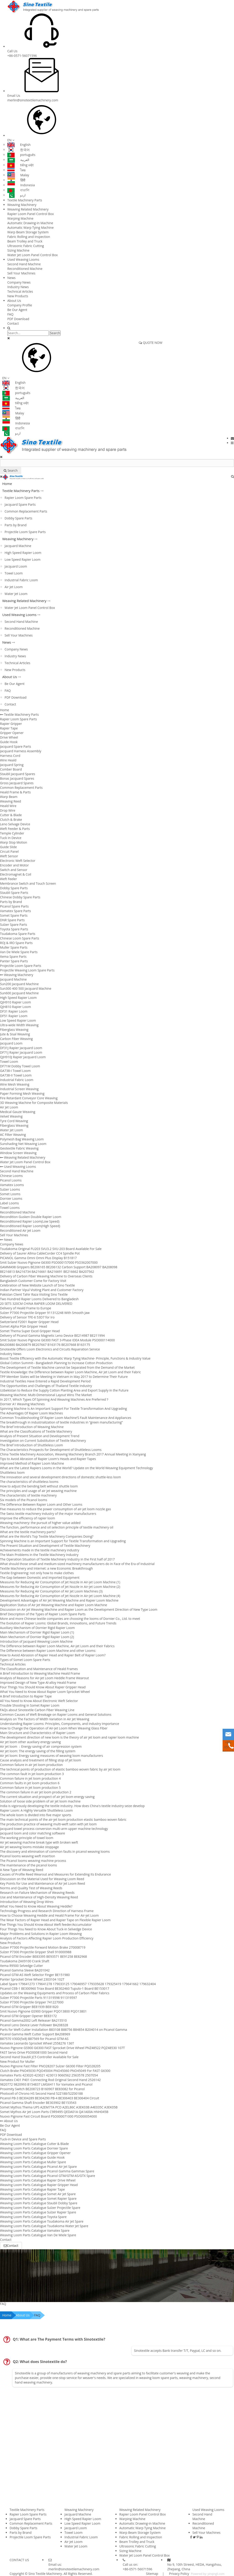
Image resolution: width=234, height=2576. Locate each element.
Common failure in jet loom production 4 (30, 1778)
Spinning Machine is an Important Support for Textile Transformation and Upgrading (63, 1541)
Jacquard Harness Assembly (20, 751)
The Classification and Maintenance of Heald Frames (39, 1669)
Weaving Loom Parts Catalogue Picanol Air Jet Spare (38, 2166)
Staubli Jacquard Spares (17, 774)
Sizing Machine (18, 250)
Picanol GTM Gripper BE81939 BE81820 (29, 2007)
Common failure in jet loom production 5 (30, 1787)
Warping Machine (20, 218)
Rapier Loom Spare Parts (23, 497)
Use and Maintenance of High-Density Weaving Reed (39, 1897)
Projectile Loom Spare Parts (25, 532)
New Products (17, 296)
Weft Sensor (9, 856)
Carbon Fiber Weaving (16, 1039)
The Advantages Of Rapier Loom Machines (31, 1413)
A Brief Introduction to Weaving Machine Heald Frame (40, 1673)
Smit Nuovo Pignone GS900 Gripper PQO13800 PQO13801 (43, 2011)
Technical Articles (20, 291)
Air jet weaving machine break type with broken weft (39, 1842)
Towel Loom (14, 573)
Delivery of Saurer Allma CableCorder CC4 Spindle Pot (40, 1253)
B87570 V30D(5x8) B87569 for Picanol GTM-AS (34, 2039)
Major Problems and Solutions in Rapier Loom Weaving (41, 1933)
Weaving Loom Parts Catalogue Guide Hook (32, 2157)
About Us (14, 300)
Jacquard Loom (16, 566)
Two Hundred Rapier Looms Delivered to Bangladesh (39, 1299)
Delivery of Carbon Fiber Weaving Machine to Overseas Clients (46, 1276)
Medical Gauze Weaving (17, 1112)
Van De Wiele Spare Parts (18, 952)
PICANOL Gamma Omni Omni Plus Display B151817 (38, 1258)
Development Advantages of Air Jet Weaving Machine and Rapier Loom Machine (59, 1600)
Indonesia (21, 185)
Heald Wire (8, 806)
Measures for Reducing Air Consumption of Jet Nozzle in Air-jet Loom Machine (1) (60, 1582)
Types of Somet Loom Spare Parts (25, 1660)
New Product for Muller (17, 2061)
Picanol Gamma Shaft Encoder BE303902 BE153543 (38, 2102)
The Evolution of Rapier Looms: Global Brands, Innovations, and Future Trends (58, 1623)
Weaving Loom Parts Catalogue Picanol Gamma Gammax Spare (47, 2171)
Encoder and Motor (14, 865)
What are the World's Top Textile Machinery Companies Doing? (46, 1536)
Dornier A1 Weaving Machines (22, 1404)
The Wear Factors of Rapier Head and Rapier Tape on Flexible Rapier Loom (55, 1920)
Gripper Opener (12, 733)
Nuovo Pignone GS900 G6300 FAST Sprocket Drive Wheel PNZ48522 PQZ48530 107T (62, 2048)
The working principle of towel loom (26, 1838)
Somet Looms (10, 1194)
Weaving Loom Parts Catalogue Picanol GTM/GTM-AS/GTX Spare (47, 2175)
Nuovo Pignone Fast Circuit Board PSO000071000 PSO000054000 (48, 2116)
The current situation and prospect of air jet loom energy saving (47, 1797)
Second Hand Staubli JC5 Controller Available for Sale (39, 2057)
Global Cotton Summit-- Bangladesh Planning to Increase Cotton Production (56, 1363)
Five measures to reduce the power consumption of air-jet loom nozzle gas (55, 1509)
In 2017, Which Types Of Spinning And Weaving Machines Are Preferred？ (54, 1399)
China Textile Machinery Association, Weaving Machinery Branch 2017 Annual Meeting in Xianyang (73, 1454)
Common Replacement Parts (26, 511)
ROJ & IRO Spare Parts (16, 943)
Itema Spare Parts (13, 956)
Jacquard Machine (18, 546)
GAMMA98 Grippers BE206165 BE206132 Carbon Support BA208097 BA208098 (58, 1267)
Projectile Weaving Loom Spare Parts (27, 970)
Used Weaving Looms (23, 259)
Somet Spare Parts (13, 915)
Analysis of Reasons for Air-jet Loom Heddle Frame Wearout (44, 1678)
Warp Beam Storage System (28, 232)
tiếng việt (20, 165)
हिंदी (16, 180)
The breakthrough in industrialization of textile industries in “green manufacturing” (61, 1422)
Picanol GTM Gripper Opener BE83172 (28, 2016)
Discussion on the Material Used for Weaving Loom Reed (42, 1879)
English (19, 144)
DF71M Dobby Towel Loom (20, 1066)
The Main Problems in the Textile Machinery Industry (39, 1554)
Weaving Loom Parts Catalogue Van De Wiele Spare (38, 2235)
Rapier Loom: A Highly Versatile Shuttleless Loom (36, 1810)
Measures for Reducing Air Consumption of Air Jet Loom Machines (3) (51, 1591)
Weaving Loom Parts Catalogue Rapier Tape (32, 2189)
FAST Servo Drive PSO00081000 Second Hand (33, 2052)
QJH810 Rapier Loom (15, 1007)
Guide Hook (9, 742)
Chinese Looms (11, 1176)
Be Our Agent (17, 310)
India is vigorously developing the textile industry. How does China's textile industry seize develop (72, 1806)
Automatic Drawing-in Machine (30, 223)
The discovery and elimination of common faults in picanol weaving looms (55, 1851)
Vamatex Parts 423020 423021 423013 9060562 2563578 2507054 (49, 2075)
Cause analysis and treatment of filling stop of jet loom (40, 1760)
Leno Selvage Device (15, 824)
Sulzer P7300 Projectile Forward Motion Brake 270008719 (42, 1947)
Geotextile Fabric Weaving (19, 1148)
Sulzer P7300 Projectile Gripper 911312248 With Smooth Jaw (45, 1312)
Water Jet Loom (16, 594)
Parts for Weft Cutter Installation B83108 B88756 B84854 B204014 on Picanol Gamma (63, 2029)
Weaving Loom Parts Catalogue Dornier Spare (34, 2148)
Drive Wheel (9, 737)
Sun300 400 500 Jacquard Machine (25, 988)
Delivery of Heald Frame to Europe (25, 1308)
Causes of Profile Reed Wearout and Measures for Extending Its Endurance (55, 1874)
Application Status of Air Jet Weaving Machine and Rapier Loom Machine (53, 1605)
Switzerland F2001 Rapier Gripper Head (29, 1322)
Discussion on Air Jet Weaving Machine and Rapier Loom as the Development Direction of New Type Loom (78, 1609)
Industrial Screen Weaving (19, 1089)
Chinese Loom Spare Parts (19, 938)
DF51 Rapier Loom (13, 1016)
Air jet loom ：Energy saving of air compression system (41, 1746)
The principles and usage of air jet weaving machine (38, 1491)
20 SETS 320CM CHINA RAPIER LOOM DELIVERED (36, 1303)
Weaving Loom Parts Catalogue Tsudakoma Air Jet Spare (41, 2221)
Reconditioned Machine (25, 268)
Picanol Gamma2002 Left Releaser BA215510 (33, 2020)
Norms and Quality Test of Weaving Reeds (31, 1888)
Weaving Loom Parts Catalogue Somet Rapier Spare (38, 2198)
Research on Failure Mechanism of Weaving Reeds (37, 1892)
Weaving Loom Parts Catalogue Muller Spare (33, 2162)
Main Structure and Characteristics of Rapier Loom (37, 1733)
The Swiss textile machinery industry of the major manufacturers (48, 1513)
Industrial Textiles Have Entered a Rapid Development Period (45, 1381)
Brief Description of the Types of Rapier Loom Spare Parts (42, 1614)
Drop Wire (7, 810)
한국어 (18, 149)
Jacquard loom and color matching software (32, 1833)
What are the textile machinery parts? (28, 1532)
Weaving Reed (10, 801)
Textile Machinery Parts (24, 200)
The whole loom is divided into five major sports (35, 1815)
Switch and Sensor (13, 870)
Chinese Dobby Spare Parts (20, 897)
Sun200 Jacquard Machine (19, 984)
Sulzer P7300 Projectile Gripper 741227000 (32, 2002)
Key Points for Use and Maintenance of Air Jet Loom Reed (42, 1883)
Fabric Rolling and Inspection (28, 236)
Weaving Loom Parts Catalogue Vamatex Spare (34, 2230)
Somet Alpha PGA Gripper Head (23, 1326)
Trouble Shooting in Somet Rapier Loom (29, 1705)
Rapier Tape (9, 728)
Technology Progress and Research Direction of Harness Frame (47, 1911)
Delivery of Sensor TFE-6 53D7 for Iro (27, 1317)
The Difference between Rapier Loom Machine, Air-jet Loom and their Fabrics (57, 1646)
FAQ (10, 314)
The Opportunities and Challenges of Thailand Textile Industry (46, 1386)
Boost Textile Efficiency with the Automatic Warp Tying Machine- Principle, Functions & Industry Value (75, 1358)
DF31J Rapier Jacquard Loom (21, 1048)
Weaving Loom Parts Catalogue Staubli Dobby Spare (38, 2203)
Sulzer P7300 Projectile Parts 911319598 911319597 (38, 1997)
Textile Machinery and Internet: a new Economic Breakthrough (46, 1568)
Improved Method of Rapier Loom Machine (32, 1463)
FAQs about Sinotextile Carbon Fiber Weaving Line (37, 1710)
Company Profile (19, 305)
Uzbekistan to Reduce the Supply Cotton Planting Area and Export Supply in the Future (64, 1390)
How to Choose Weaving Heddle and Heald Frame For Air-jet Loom (49, 1915)
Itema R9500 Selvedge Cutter (21, 1965)
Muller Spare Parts (13, 947)
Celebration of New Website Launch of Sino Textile (37, 1285)
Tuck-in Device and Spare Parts (23, 2139)
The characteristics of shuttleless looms (29, 1481)
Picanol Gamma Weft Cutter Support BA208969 (35, 2034)
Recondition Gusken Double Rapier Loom (30, 1217)
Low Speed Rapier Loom (22, 559)
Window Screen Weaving (18, 1153)
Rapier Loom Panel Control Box (30, 214)
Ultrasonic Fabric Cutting (25, 246)
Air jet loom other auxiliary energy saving (30, 1742)
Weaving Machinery (21, 205)
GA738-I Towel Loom (15, 1070)
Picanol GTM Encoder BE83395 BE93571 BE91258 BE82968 (43, 1956)
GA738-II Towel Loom (16, 1075)
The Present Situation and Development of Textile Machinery (45, 1545)
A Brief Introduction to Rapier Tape (26, 1696)
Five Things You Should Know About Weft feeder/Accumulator (46, 1924)
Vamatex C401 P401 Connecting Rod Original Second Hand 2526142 (50, 2080)
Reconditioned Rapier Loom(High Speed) (30, 1226)
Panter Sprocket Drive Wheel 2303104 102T (32, 1979)
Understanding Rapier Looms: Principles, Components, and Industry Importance (59, 1723)
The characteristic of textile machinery (28, 1495)
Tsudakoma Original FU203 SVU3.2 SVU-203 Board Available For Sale (50, 1249)
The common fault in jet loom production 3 (32, 1774)
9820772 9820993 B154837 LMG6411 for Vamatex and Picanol (46, 2084)
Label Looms (9, 1203)
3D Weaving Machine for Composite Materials (34, 1102)
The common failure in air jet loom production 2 (35, 1792)
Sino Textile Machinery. (45, 2573)
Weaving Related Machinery (27, 209)
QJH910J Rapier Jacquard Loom (23, 1057)
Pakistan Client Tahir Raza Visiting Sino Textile (34, 1294)
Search (55, 333)
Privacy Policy (178, 2573)
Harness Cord (10, 755)
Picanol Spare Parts (14, 906)
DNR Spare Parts (12, 920)
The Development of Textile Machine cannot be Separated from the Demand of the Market (67, 1367)
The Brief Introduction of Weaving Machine (32, 1427)
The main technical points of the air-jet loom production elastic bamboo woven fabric (63, 1819)
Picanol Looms (10, 1180)
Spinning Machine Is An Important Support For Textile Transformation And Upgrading (63, 1408)
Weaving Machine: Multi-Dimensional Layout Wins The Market (46, 1395)
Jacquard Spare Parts (20, 504)
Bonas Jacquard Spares (17, 778)
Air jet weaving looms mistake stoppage (29, 1847)
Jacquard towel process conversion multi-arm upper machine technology (54, 1828)
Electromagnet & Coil (15, 874)
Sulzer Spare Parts (13, 924)
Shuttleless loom (12, 1472)
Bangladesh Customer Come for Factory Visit (33, 1281)
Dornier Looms (11, 1198)
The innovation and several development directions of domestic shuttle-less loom (60, 1477)
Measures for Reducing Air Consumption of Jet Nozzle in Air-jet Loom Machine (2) (60, 1586)
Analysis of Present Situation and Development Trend (39, 1436)
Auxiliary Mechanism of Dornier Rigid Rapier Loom (37, 1628)
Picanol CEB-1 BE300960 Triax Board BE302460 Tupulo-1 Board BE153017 (54, 1988)
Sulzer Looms (10, 1189)
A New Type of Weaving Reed (21, 1870)
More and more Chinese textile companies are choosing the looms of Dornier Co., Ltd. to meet (70, 1618)
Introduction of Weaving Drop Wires (26, 1902)
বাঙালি (18, 190)
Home (7, 483)
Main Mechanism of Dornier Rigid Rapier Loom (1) (37, 1632)
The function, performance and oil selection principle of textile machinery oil (56, 1527)
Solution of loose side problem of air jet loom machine (40, 1801)
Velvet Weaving (11, 1116)
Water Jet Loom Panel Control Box (32, 255)
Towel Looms (10, 1207)
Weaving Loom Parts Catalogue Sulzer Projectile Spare (40, 2207)
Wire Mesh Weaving (14, 1084)
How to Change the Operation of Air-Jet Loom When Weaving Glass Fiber (53, 1728)
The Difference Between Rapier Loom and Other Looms (41, 1504)
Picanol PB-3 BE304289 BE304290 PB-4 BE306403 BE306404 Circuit (49, 2098)
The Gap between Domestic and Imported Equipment (40, 1577)
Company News (19, 282)
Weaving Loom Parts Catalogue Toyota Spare (33, 2217)
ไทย (16, 170)
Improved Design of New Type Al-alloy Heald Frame (38, 1682)
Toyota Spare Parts (14, 929)
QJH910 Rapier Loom (15, 1002)
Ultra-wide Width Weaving (19, 1025)
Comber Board (11, 769)
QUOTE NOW (150, 342)
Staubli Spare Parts (14, 892)
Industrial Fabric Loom (21, 580)
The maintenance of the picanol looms (28, 1865)
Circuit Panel (9, 851)
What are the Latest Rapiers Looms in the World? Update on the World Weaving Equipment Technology (76, 1468)
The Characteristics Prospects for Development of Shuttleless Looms (50, 1449)
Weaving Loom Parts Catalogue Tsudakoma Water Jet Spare (44, 2226)
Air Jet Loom (14, 587)
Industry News (18, 287)
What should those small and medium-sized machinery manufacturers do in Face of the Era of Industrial (77, 1564)
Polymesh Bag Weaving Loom (22, 1139)
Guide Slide (8, 847)
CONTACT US (19, 2560)
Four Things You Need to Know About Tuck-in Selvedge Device (46, 1929)
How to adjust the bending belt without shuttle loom (39, 1486)
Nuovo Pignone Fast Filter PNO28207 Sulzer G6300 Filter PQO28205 (50, 2066)
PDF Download (18, 319)
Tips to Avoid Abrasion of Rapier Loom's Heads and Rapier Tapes (48, 1459)
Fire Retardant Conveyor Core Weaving (29, 1098)
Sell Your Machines (21, 273)
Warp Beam (8, 797)
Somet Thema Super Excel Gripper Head (30, 1331)
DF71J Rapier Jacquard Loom (21, 1052)
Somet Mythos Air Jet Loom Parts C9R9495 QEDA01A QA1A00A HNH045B (54, 2112)
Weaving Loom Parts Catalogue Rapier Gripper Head (39, 2185)
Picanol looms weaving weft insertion (27, 1856)
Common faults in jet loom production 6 (29, 1783)
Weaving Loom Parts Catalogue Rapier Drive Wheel (37, 2180)
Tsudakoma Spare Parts (17, 933)
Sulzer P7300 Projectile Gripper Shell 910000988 (36, 1952)
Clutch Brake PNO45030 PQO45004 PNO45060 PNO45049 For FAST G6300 (55, 2070)
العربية (18, 160)
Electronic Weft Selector (17, 860)
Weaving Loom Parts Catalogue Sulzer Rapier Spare (38, 2212)
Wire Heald (8, 760)
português (21, 155)
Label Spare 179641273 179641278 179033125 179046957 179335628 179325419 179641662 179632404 (78, 1984)
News (11, 278)
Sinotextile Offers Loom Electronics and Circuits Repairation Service (50, 1349)
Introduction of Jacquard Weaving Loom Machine (36, 1641)
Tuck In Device (10, 838)
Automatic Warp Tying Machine (30, 227)
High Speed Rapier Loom (23, 552)
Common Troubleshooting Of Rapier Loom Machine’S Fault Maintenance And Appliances (65, 1418)
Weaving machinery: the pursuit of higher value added (40, 1523)
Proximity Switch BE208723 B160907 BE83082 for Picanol (42, 2089)
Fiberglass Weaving (14, 1029)
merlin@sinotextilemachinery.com (32, 100)
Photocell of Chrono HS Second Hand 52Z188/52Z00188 (41, 2093)
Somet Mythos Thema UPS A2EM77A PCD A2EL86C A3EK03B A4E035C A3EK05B (58, 2107)
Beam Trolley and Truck (24, 241)
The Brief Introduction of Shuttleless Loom (31, 1445)
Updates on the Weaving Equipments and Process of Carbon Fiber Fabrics (54, 1993)
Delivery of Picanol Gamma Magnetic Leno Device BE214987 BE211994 (52, 1335)
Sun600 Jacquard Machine (19, 993)
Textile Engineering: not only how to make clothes (37, 1573)
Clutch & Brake (11, 819)
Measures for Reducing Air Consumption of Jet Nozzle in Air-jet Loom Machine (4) (60, 1596)
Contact (13, 323)
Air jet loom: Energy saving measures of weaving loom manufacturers (51, 1755)
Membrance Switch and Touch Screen (28, 883)
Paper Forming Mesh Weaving (22, 1093)
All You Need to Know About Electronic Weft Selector (39, 1701)
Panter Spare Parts (14, 961)
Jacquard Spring (12, 765)
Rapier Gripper (11, 723)
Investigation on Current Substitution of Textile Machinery (43, 1440)
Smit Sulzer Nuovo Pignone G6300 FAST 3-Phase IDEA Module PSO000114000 (57, 1340)
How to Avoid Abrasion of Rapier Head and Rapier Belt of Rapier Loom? (53, 1655)
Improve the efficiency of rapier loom (27, 1518)
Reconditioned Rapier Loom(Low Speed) (29, 1221)
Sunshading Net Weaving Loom (23, 1144)
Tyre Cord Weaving (14, 1121)
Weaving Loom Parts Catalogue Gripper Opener (35, 2153)
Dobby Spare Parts (18, 518)
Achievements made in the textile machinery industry (39, 1550)
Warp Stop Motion (13, 842)
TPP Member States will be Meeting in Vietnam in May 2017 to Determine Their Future (64, 1376)
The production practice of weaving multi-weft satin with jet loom (48, 1824)
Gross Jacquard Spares (17, 783)
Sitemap (152, 2573)
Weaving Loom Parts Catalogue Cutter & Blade (34, 2144)
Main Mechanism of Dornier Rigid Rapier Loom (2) (37, 1637)
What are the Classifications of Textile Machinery (36, 1431)
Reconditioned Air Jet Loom (20, 1230)
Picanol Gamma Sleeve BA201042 (25, 1970)
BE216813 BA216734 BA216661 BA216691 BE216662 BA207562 (47, 1271)
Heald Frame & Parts (15, 792)
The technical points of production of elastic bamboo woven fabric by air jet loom (60, 1769)
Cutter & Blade (11, 815)
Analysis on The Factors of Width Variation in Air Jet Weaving (44, 1719)
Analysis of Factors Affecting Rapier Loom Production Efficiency (46, 1938)
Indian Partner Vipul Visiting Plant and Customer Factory (41, 1290)
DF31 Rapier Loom (13, 1011)
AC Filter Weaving (13, 1134)
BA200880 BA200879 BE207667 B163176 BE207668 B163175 (45, 1344)
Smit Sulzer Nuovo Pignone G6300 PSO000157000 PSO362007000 (49, 1262)
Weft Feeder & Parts (15, 828)
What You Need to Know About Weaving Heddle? (36, 1906)
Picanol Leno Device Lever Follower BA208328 (34, 2025)
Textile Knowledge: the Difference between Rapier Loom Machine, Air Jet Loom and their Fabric (70, 1372)
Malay (18, 175)
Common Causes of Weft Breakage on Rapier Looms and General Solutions (55, 1714)
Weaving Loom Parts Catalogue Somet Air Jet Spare (38, 2194)
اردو (16, 195)
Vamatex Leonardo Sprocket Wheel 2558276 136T (37, 2043)
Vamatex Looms (12, 1185)
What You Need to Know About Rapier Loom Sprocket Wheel (45, 1691)
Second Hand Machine (24, 264)
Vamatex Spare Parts (15, 911)
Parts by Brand (16, 525)
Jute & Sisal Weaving (15, 1034)
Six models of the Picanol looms (23, 1500)
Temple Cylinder (12, 833)
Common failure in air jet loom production (31, 1765)
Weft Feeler (8, 879)
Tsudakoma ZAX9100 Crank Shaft (24, 1961)
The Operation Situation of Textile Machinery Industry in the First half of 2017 (57, 1559)
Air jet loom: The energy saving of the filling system (37, 1751)
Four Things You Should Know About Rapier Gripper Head (43, 1687)
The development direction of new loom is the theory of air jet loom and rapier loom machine (69, 1737)
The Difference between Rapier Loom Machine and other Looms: (48, 1650)
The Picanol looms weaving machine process (33, 1860)
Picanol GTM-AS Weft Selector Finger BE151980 (35, 1975)
